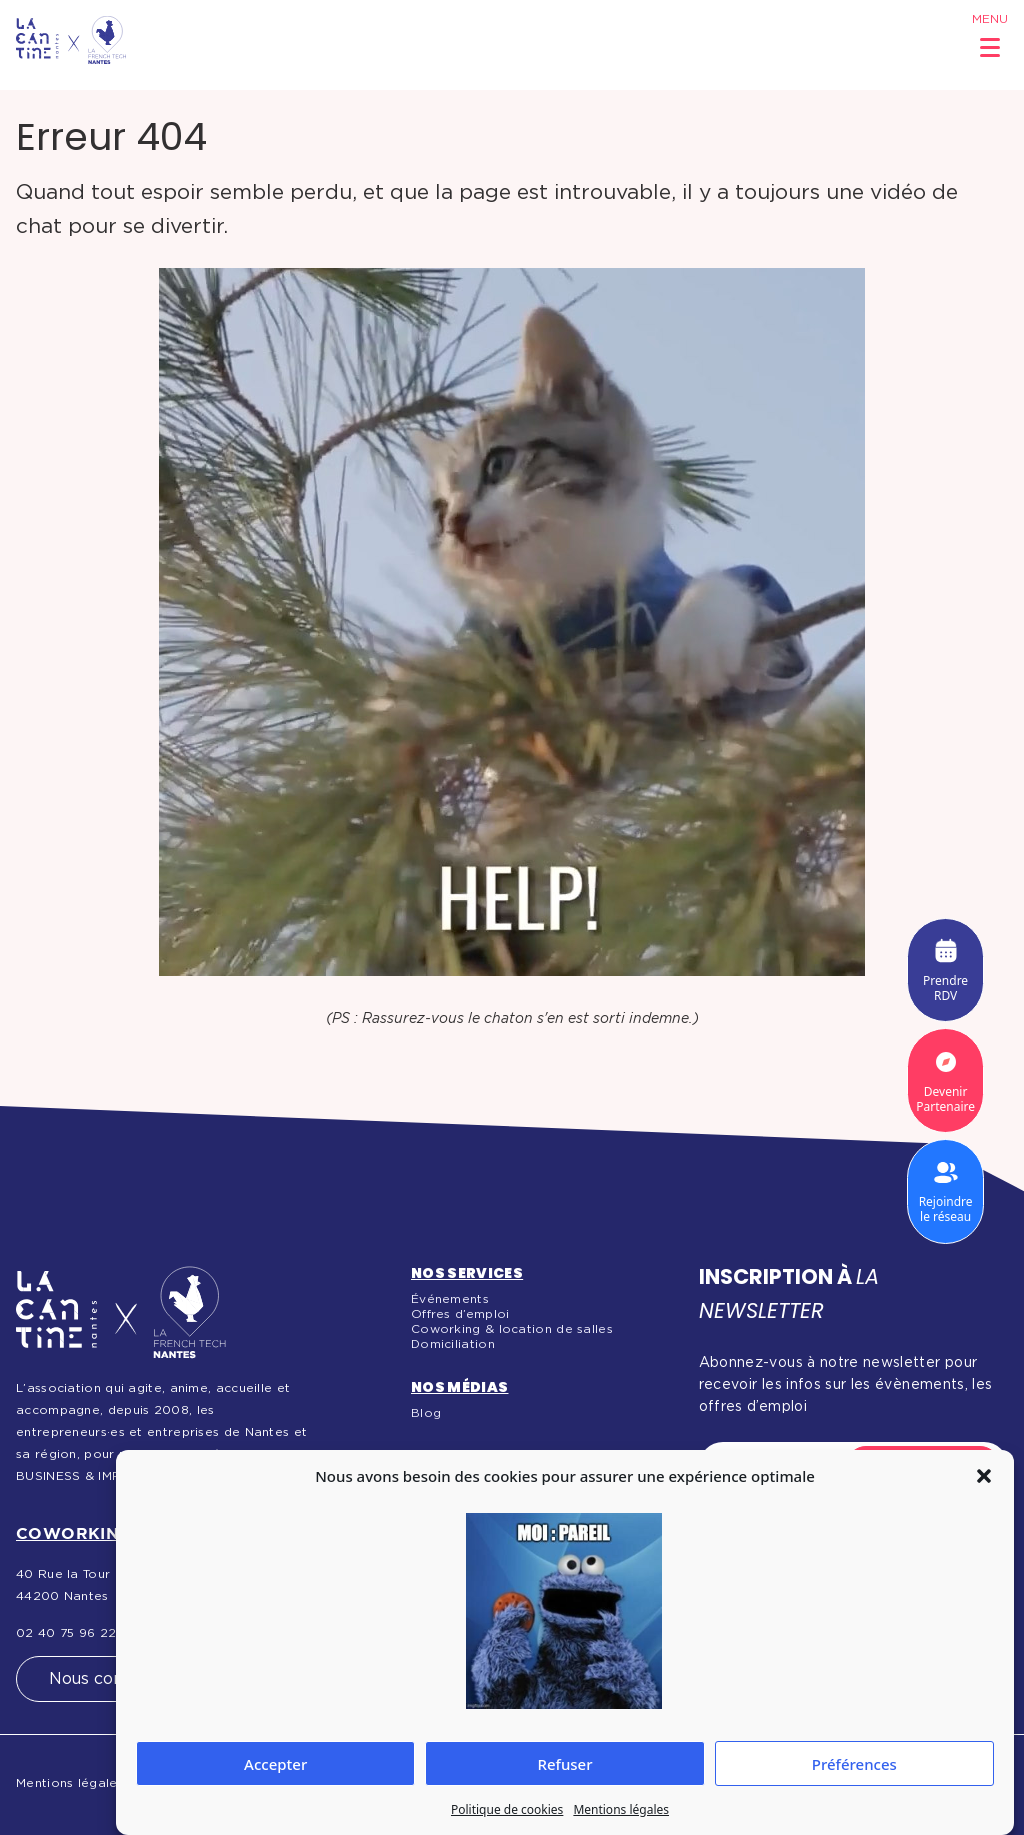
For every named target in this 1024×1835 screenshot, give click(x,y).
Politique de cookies (507, 1809)
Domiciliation (453, 1344)
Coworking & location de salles (512, 1329)
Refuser (564, 1764)
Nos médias (460, 1387)
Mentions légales (621, 1809)
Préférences (854, 1764)
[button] (984, 1476)
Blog (426, 1413)
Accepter (275, 1764)
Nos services (467, 1273)
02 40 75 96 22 (66, 1633)
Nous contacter (110, 1679)
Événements (450, 1299)
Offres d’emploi (460, 1314)
